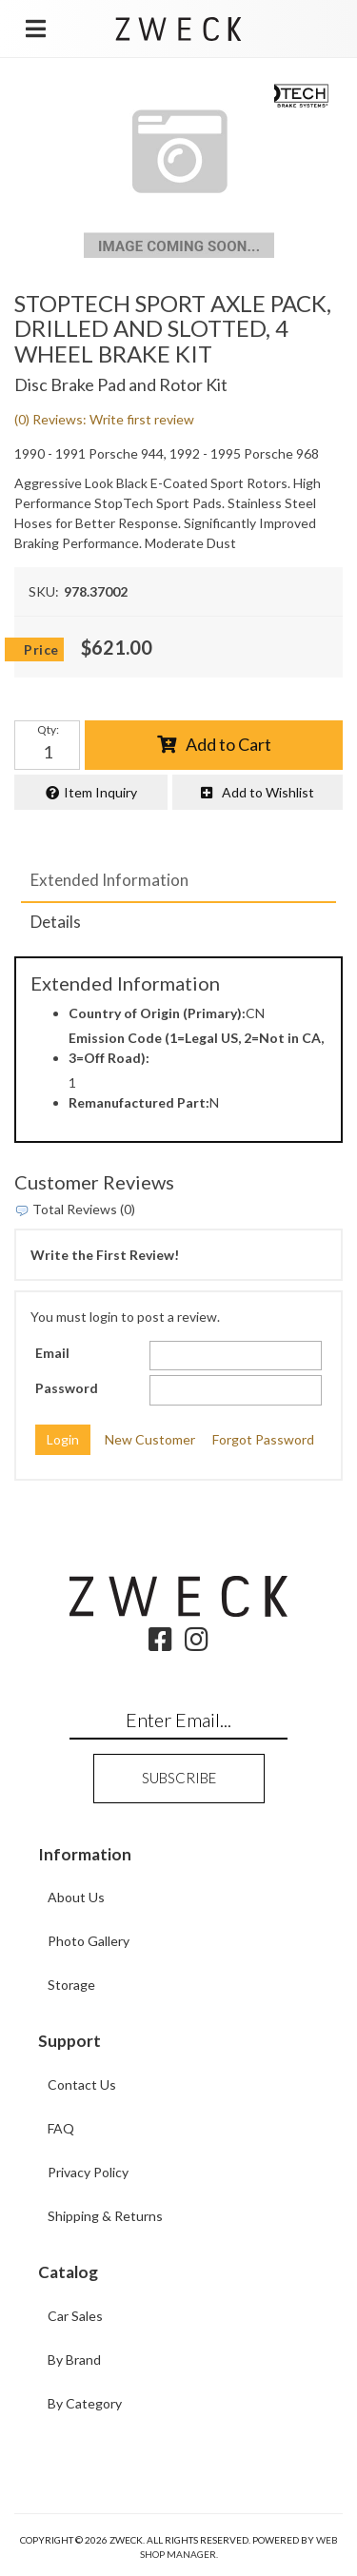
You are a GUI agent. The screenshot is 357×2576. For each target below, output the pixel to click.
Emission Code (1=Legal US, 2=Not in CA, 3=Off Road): (196, 1048)
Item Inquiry (100, 792)
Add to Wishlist (268, 792)
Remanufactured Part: (139, 1102)
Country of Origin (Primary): (157, 1013)
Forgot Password (263, 1439)
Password (66, 1388)
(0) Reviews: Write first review (104, 419)
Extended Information (109, 880)
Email (52, 1353)
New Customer (150, 1439)
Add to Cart (228, 744)
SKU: (44, 591)
